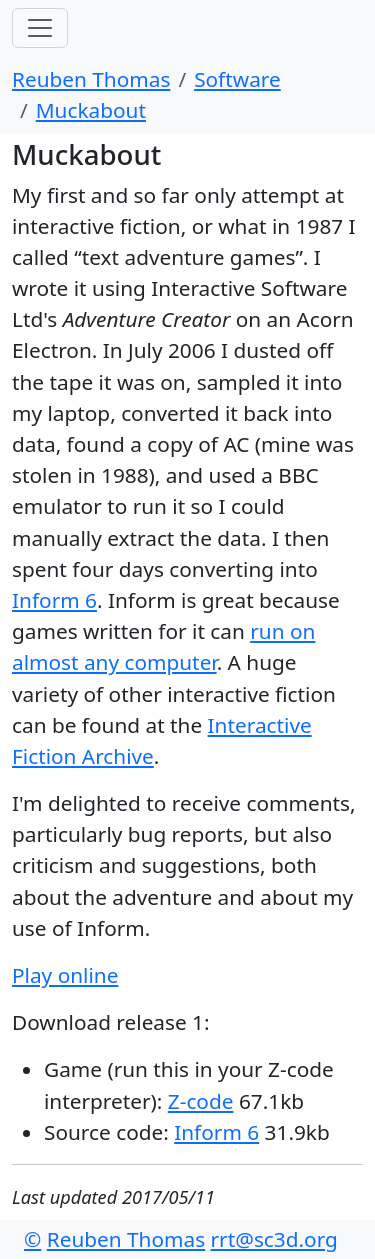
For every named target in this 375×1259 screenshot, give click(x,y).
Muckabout (91, 110)
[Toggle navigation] (40, 28)
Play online (65, 975)
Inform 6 (54, 600)
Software (237, 79)
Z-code (201, 1101)
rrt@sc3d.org (274, 1239)
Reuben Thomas (91, 79)
